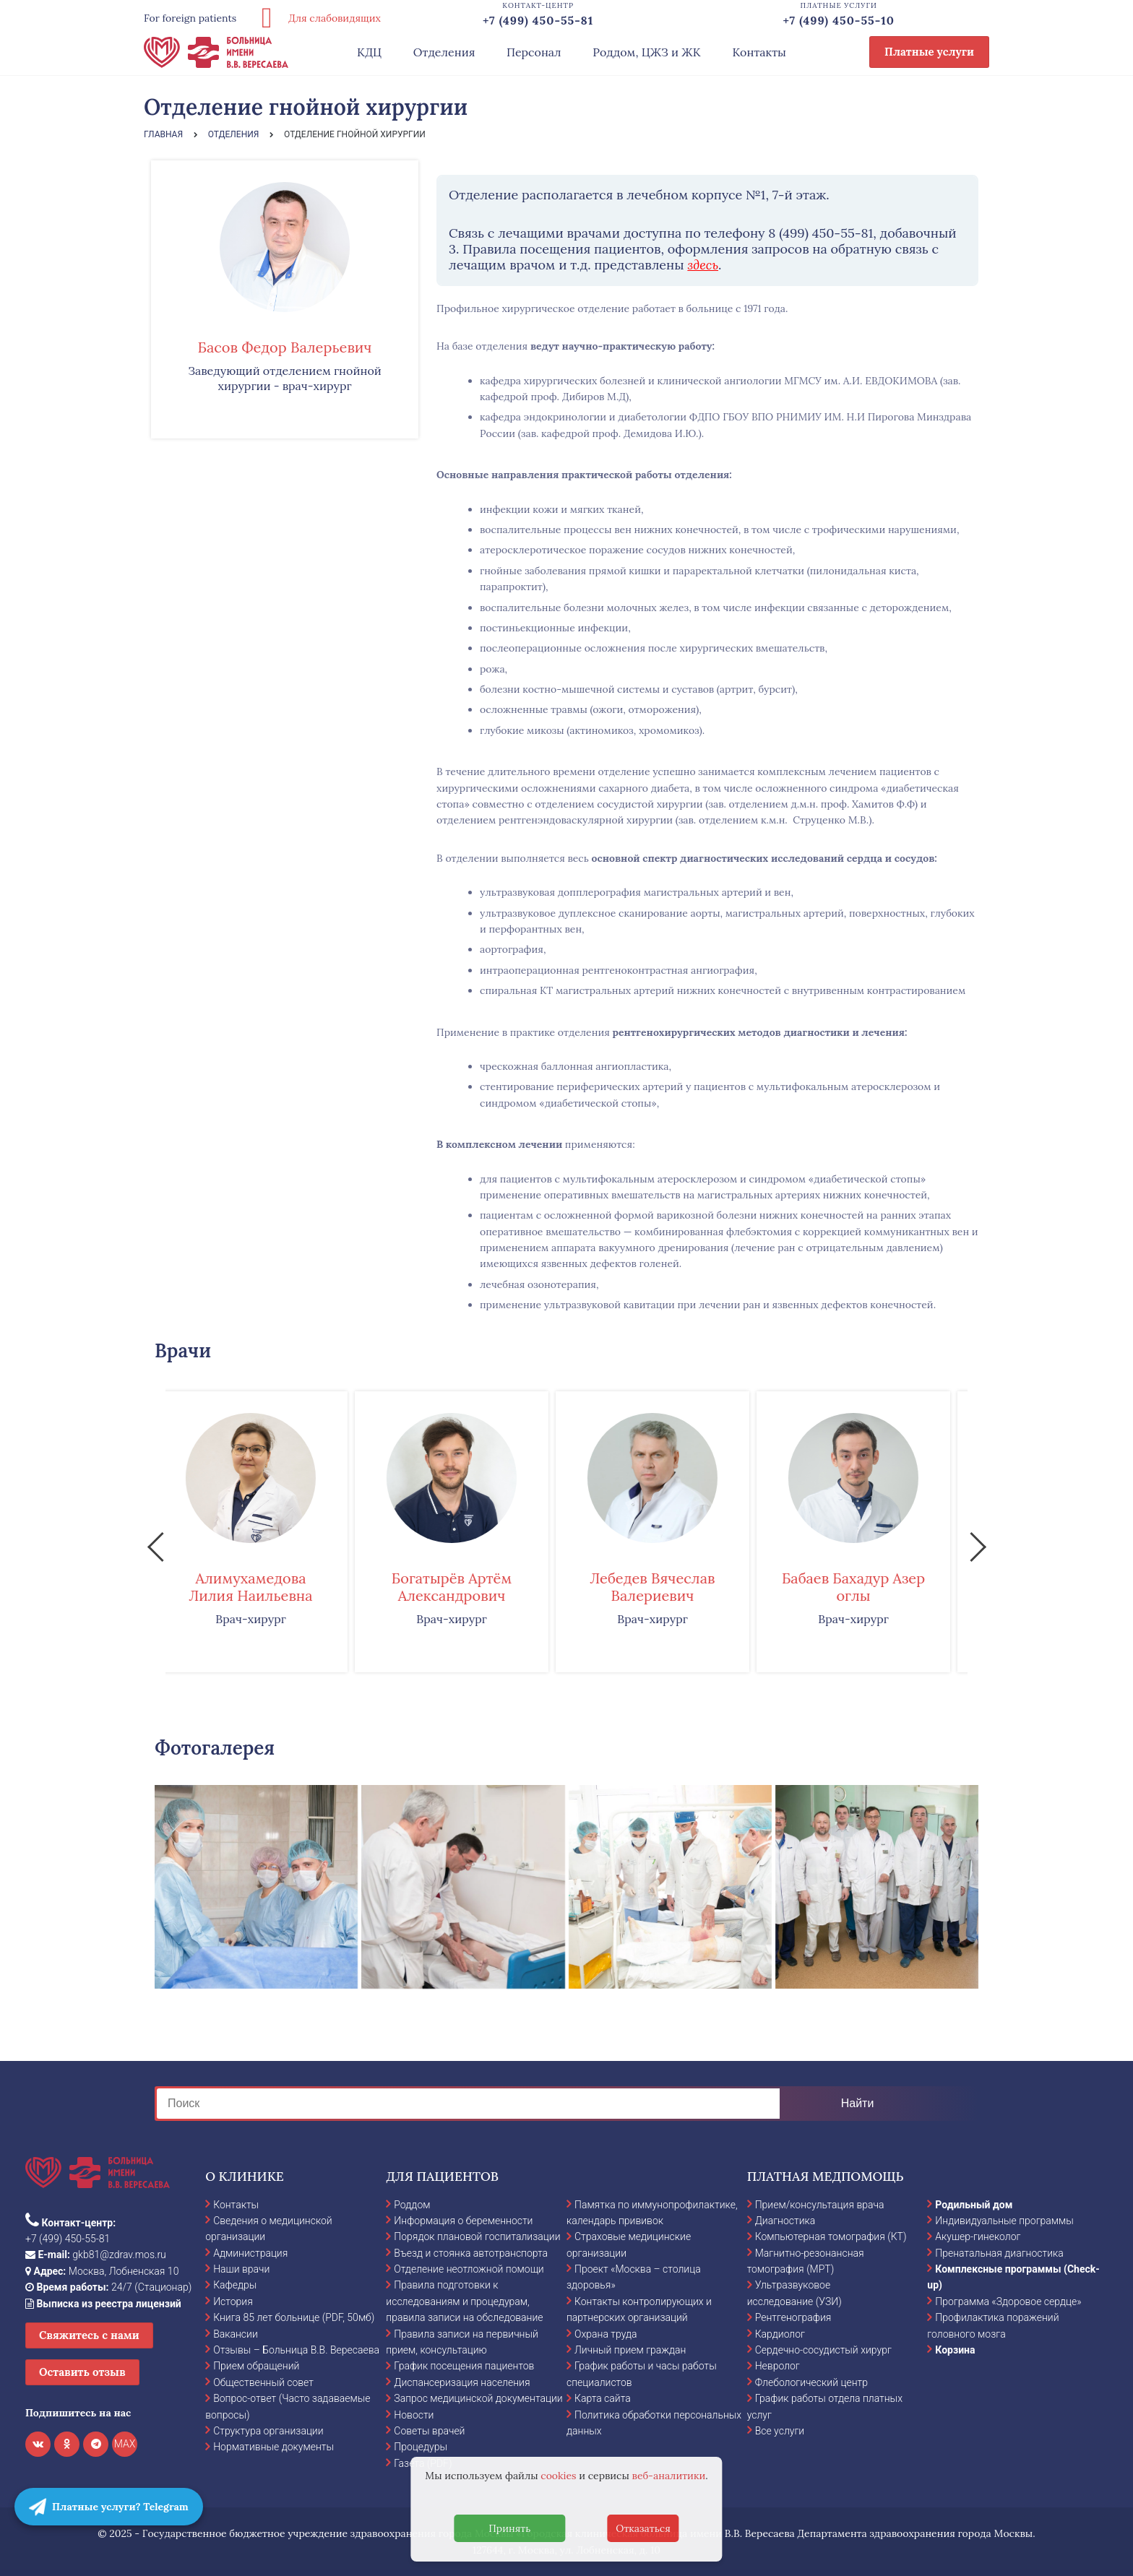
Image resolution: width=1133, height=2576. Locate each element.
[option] (265, 1531)
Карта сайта (602, 2398)
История (233, 2301)
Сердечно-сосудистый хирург (823, 2350)
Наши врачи (241, 2269)
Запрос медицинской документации (478, 2398)
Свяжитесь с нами (89, 2335)
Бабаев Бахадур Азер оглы (868, 1586)
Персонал (534, 52)
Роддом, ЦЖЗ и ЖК (646, 52)
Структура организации (268, 2431)
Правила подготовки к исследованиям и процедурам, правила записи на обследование (464, 2301)
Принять (509, 2528)
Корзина (955, 2350)
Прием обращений (256, 2366)
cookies (558, 2475)
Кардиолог (780, 2334)
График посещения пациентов (464, 2366)
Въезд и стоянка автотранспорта (471, 2253)
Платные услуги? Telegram (109, 2506)
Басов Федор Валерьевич (285, 347)
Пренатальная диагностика (999, 2253)
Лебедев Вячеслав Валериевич (668, 1586)
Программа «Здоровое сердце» (1008, 2301)
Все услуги (780, 2431)
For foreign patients (190, 18)
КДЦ (369, 52)
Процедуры (420, 2446)
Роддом (412, 2204)
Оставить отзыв (82, 2372)
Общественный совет (263, 2382)
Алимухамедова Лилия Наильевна (265, 1586)
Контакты (759, 52)
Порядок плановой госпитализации (477, 2236)
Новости (414, 2415)
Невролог (777, 2366)
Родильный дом (973, 2204)
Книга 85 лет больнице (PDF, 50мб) (293, 2317)
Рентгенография (793, 2317)
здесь (702, 264)
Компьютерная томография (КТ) (831, 2236)
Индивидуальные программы (1004, 2220)
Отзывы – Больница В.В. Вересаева (296, 2350)
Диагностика (785, 2220)
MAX (125, 2444)
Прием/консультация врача (819, 2204)
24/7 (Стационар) (108, 2287)
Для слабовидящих (316, 18)
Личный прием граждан (630, 2350)
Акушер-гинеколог (977, 2236)
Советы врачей (429, 2431)
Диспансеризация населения (462, 2382)
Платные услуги (929, 52)
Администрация (250, 2253)
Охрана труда (605, 2334)
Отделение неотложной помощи (468, 2269)
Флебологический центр (811, 2382)
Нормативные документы (273, 2446)
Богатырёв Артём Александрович (467, 1586)
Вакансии (235, 2334)
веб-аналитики (669, 2475)
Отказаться (643, 2528)
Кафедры (235, 2285)
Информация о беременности (463, 2220)
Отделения (444, 52)
